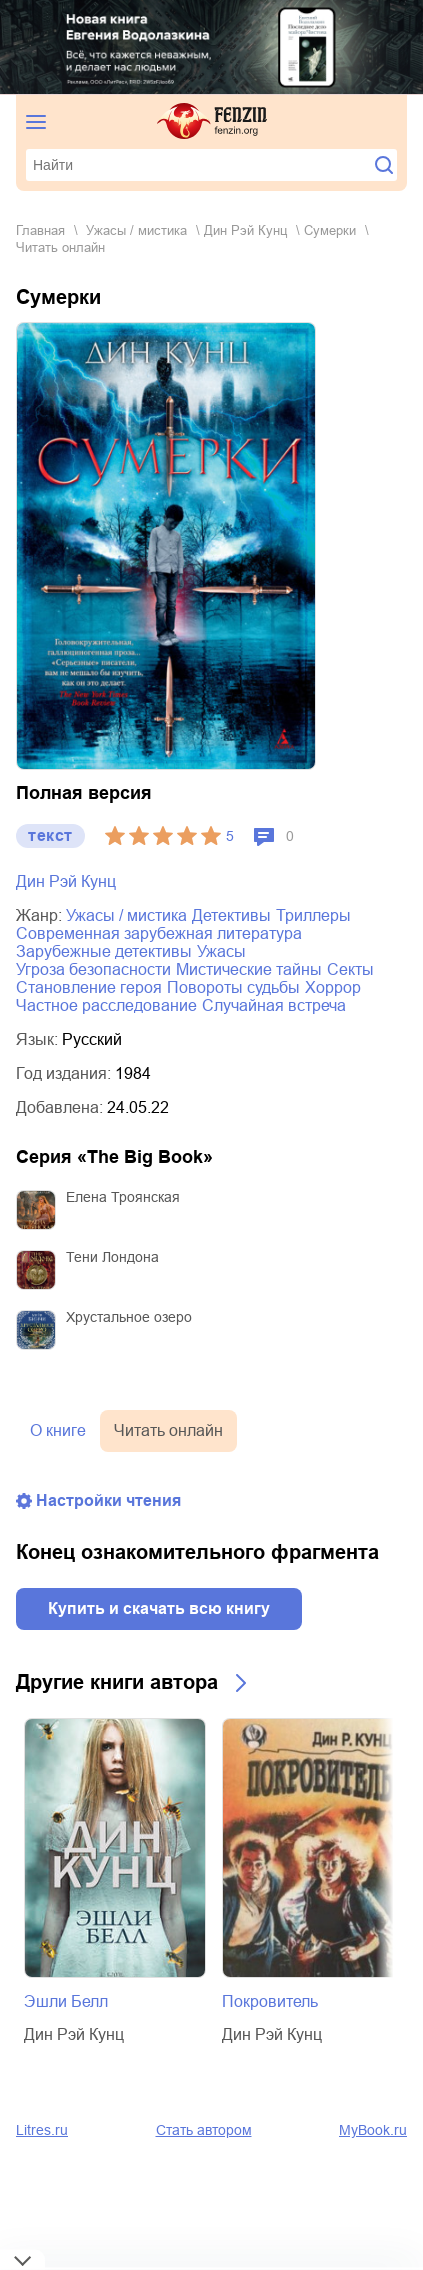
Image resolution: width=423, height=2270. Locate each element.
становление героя (89, 987)
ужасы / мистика (136, 230)
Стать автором (204, 2130)
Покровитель (270, 2001)
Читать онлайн (168, 1430)
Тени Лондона (112, 1257)
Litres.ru (42, 2130)
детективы (231, 915)
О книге (58, 1430)
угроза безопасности (93, 969)
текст (50, 835)
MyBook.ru (373, 2130)
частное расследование (106, 1005)
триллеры (313, 915)
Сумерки (330, 230)
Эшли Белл (66, 2001)
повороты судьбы (233, 987)
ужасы (221, 951)
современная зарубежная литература (159, 933)
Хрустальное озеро (129, 1317)
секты (350, 969)
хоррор (333, 987)
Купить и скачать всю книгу (159, 1608)
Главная (40, 230)
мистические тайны (249, 969)
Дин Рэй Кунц (245, 230)
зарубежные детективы (104, 951)
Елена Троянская (123, 1197)
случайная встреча (274, 1005)
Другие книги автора (117, 1682)
